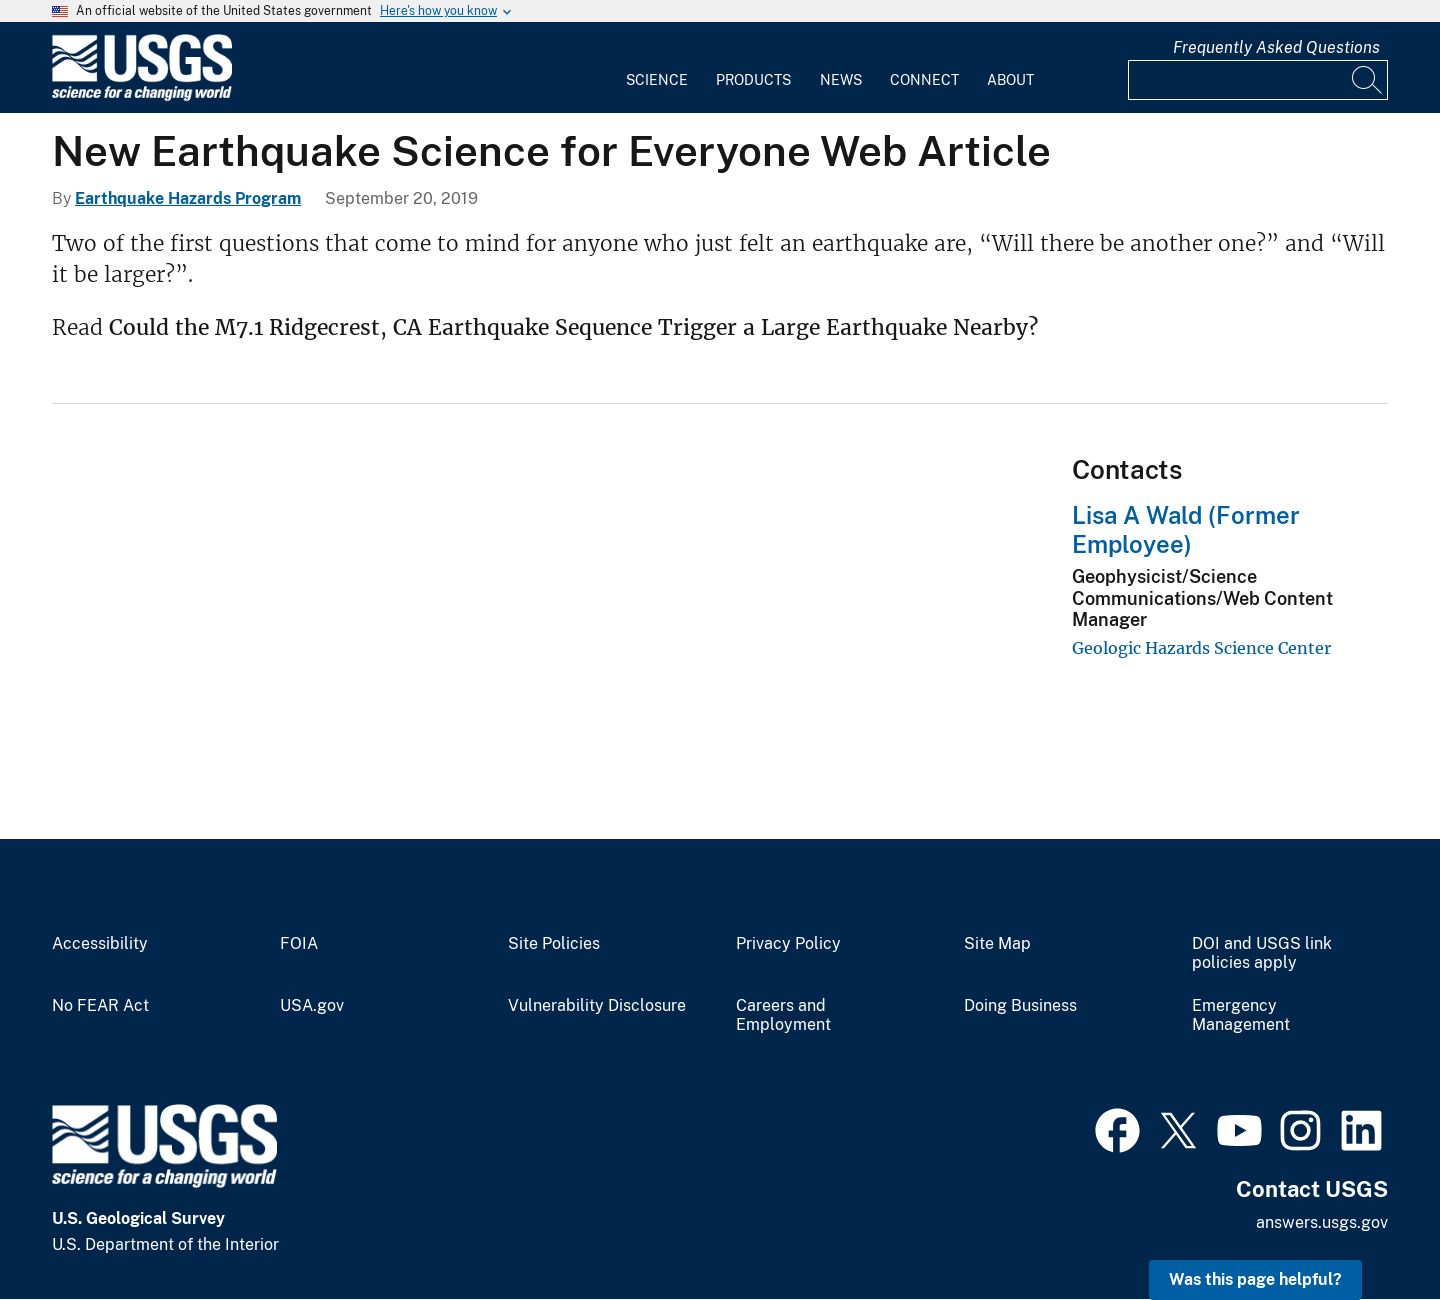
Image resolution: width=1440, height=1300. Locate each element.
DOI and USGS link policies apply (1262, 953)
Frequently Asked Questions (1276, 47)
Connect (924, 80)
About (1010, 80)
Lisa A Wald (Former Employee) (1186, 529)
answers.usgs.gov (1322, 1222)
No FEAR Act (100, 1006)
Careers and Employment (783, 1015)
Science (657, 80)
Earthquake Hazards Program (188, 198)
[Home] (142, 96)
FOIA (299, 944)
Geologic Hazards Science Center (1201, 648)
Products (753, 80)
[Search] (1368, 80)
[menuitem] (657, 68)
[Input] (1258, 80)
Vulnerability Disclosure (597, 1006)
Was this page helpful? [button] (1255, 1279)
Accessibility (100, 944)
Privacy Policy (788, 944)
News (841, 80)
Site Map (997, 944)
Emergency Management (1241, 1015)
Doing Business (1020, 1006)
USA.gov (312, 1006)
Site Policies (554, 944)
